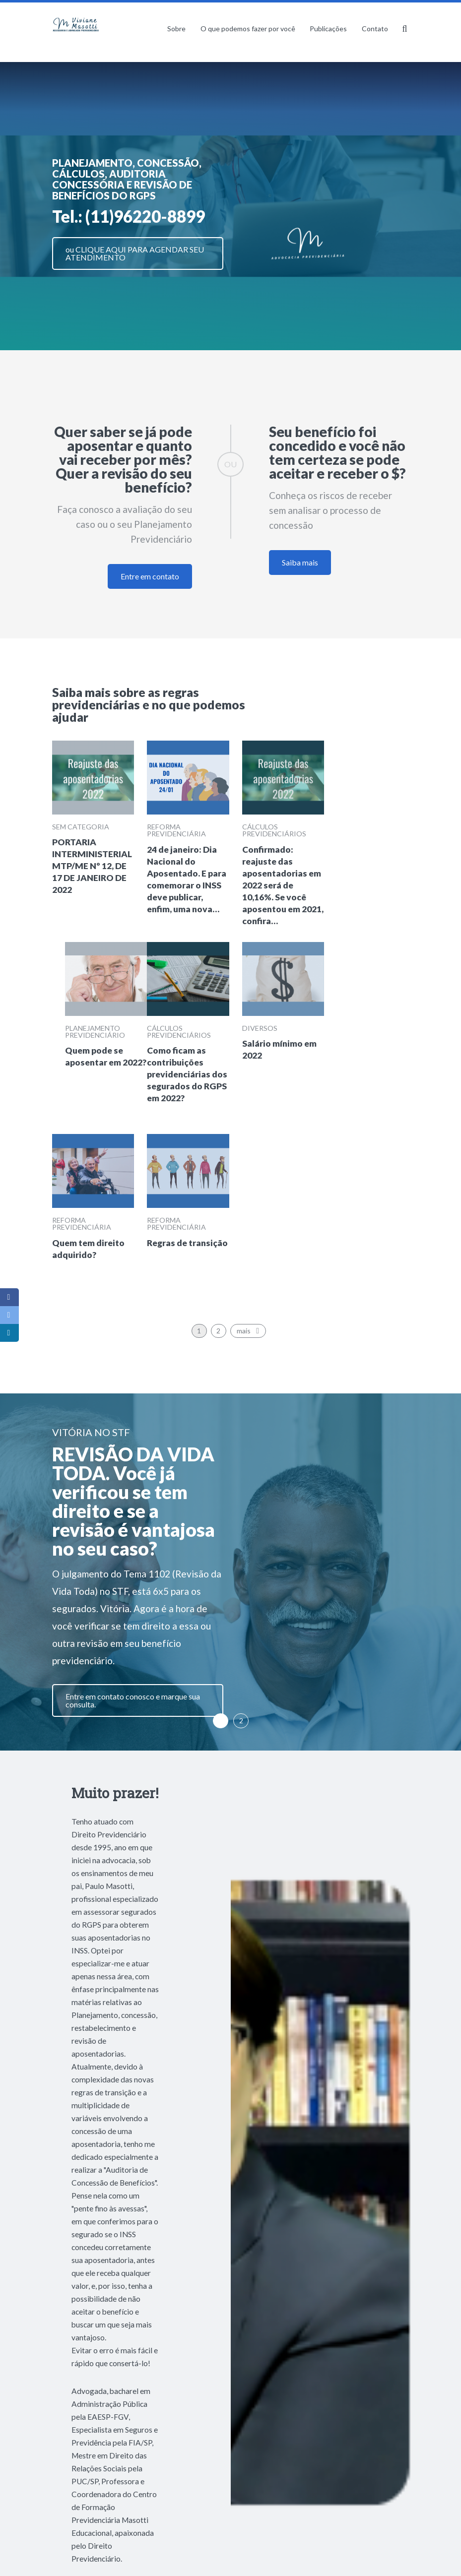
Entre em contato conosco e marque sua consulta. (133, 1700)
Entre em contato (150, 576)
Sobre (176, 28)
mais (250, 1330)
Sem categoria (80, 826)
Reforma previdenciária (176, 830)
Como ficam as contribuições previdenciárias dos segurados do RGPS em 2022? (187, 1074)
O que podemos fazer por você (247, 28)
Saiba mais (300, 562)
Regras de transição (187, 1243)
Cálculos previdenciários (274, 830)
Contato (375, 28)
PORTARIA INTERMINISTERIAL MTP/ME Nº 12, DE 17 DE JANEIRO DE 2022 (92, 866)
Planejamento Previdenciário (95, 1031)
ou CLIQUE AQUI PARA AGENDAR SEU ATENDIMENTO (135, 253)
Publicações (328, 28)
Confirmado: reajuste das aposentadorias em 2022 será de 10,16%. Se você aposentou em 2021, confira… (283, 885)
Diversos (259, 1028)
